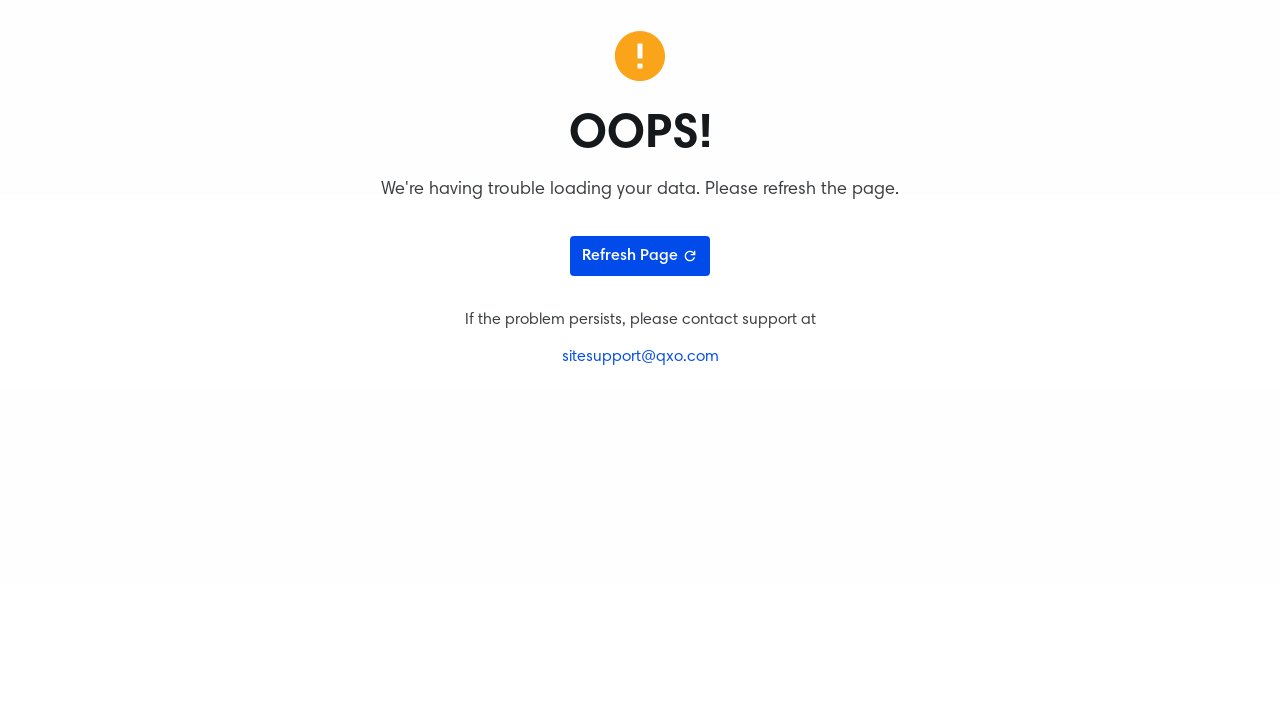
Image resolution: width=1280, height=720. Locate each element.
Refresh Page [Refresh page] (640, 256)
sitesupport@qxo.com (640, 357)
